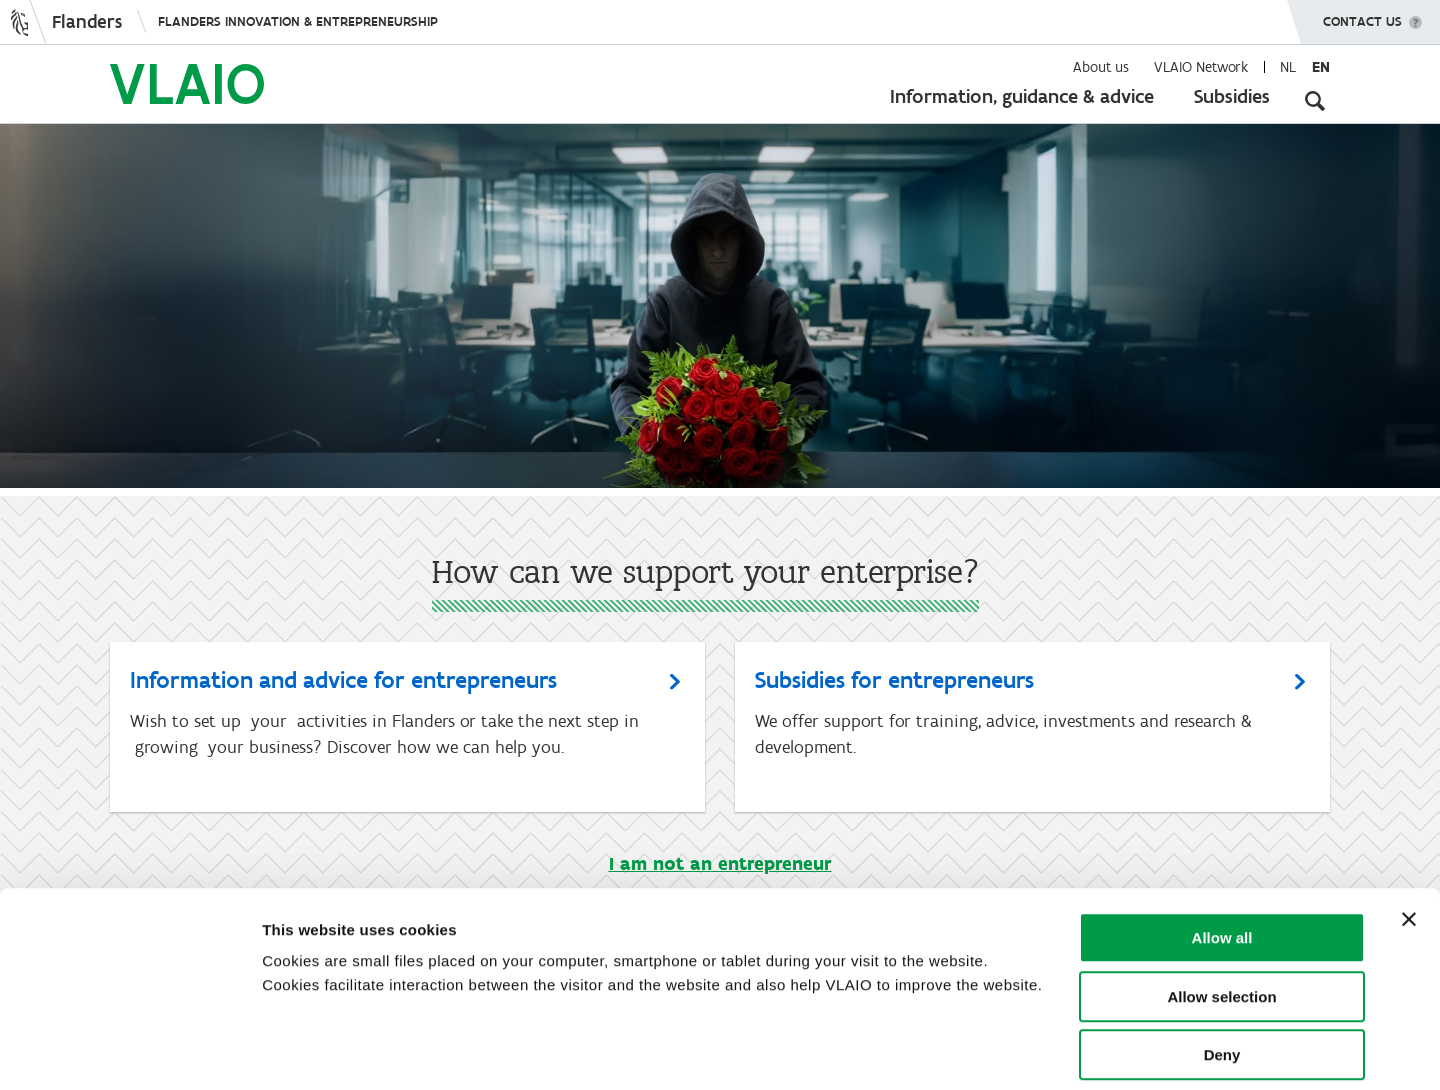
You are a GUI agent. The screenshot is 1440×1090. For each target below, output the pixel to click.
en (1321, 67)
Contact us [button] (1362, 15)
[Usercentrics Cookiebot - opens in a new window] (129, 1051)
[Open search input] (1315, 100)
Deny (1222, 962)
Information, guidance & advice (1022, 96)
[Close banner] (1409, 827)
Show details (1049, 1050)
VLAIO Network (1201, 67)
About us (1101, 67)
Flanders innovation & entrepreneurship (298, 21)
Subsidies (1232, 96)
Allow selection (1221, 904)
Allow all (1222, 845)
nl (1288, 67)
